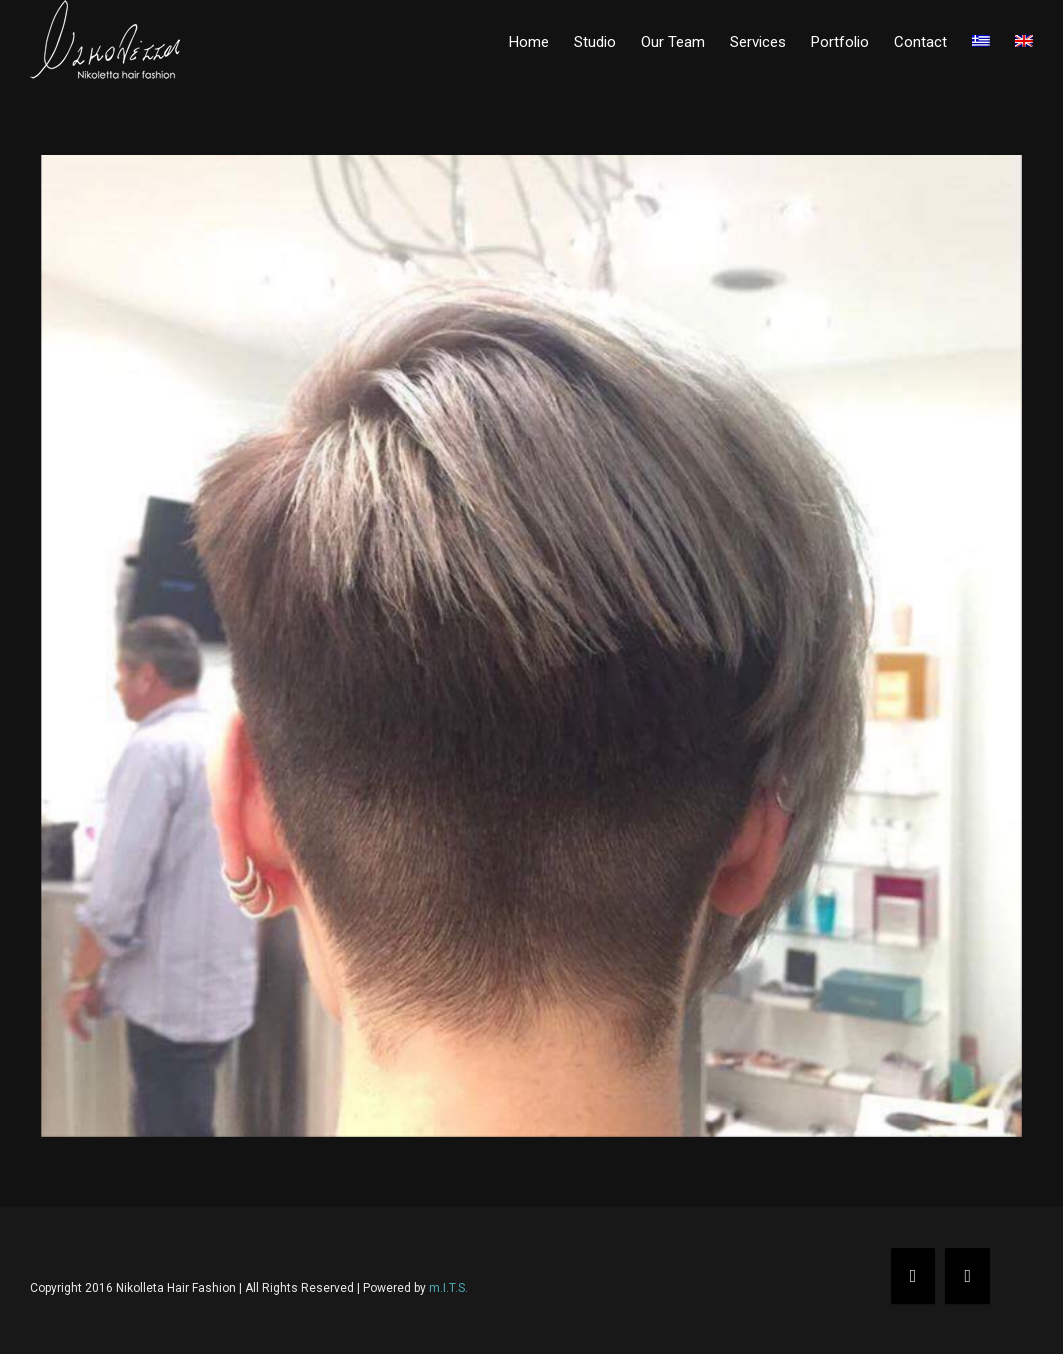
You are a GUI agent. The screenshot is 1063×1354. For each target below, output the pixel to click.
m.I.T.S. (448, 1288)
